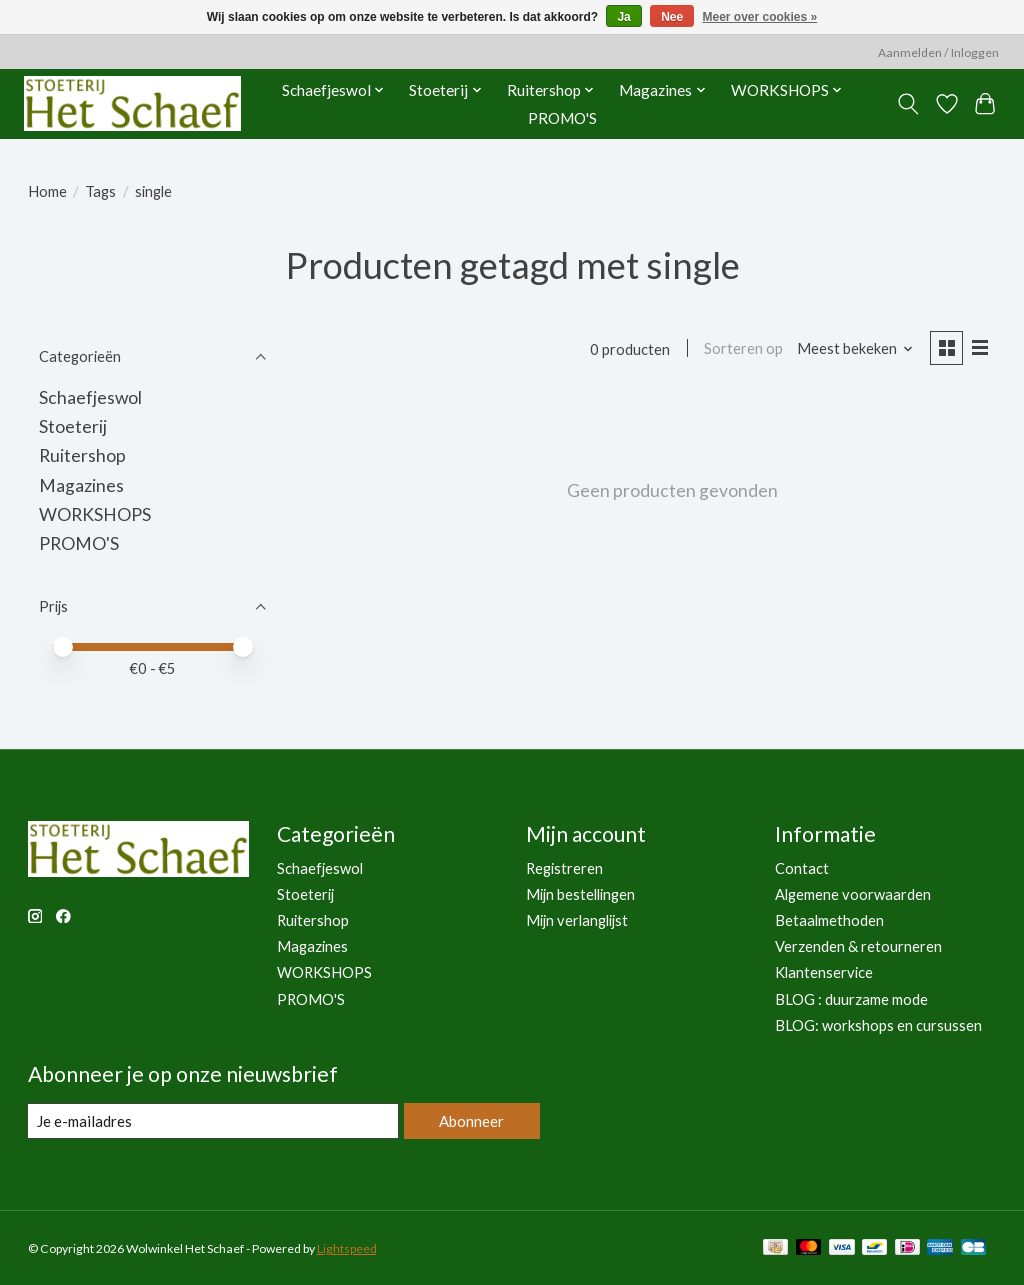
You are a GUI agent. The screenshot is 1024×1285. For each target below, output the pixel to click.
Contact (802, 868)
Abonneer (470, 1120)
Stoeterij (73, 426)
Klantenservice (824, 972)
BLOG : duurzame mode (851, 999)
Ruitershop (82, 455)
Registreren (564, 868)
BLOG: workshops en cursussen (878, 1025)
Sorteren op (741, 349)
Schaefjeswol (90, 397)
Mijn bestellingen (580, 894)
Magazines (81, 485)
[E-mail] (212, 1121)
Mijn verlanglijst (577, 920)
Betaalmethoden (829, 920)
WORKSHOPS (95, 514)
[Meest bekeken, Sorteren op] (852, 349)
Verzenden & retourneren (858, 946)
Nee (672, 17)
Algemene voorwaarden (853, 894)
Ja (623, 17)
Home (47, 191)
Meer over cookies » (760, 17)
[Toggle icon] (907, 104)
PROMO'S (562, 118)
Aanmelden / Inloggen (938, 52)
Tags (100, 191)
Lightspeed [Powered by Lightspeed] (347, 1248)
